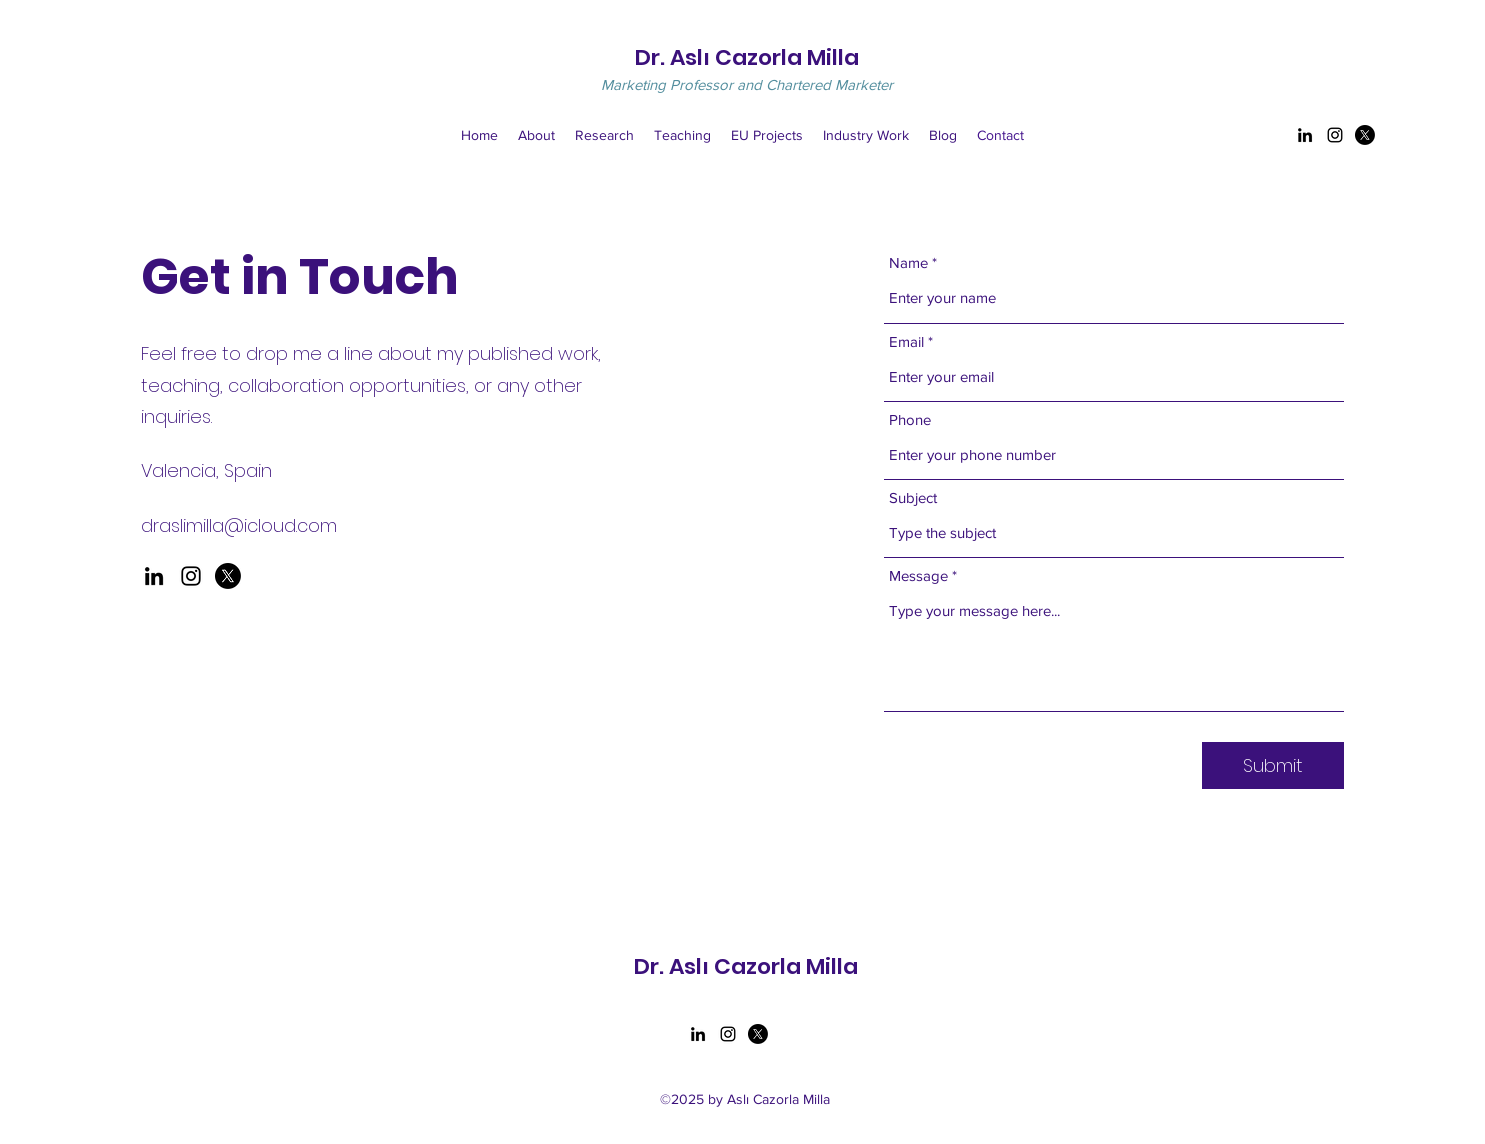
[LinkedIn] (1305, 135)
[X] (228, 576)
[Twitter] (1365, 135)
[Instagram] (1335, 135)
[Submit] (1273, 765)
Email (906, 341)
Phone (910, 419)
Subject (913, 497)
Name (908, 262)
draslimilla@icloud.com (239, 525)
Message (918, 575)
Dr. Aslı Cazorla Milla (747, 57)
